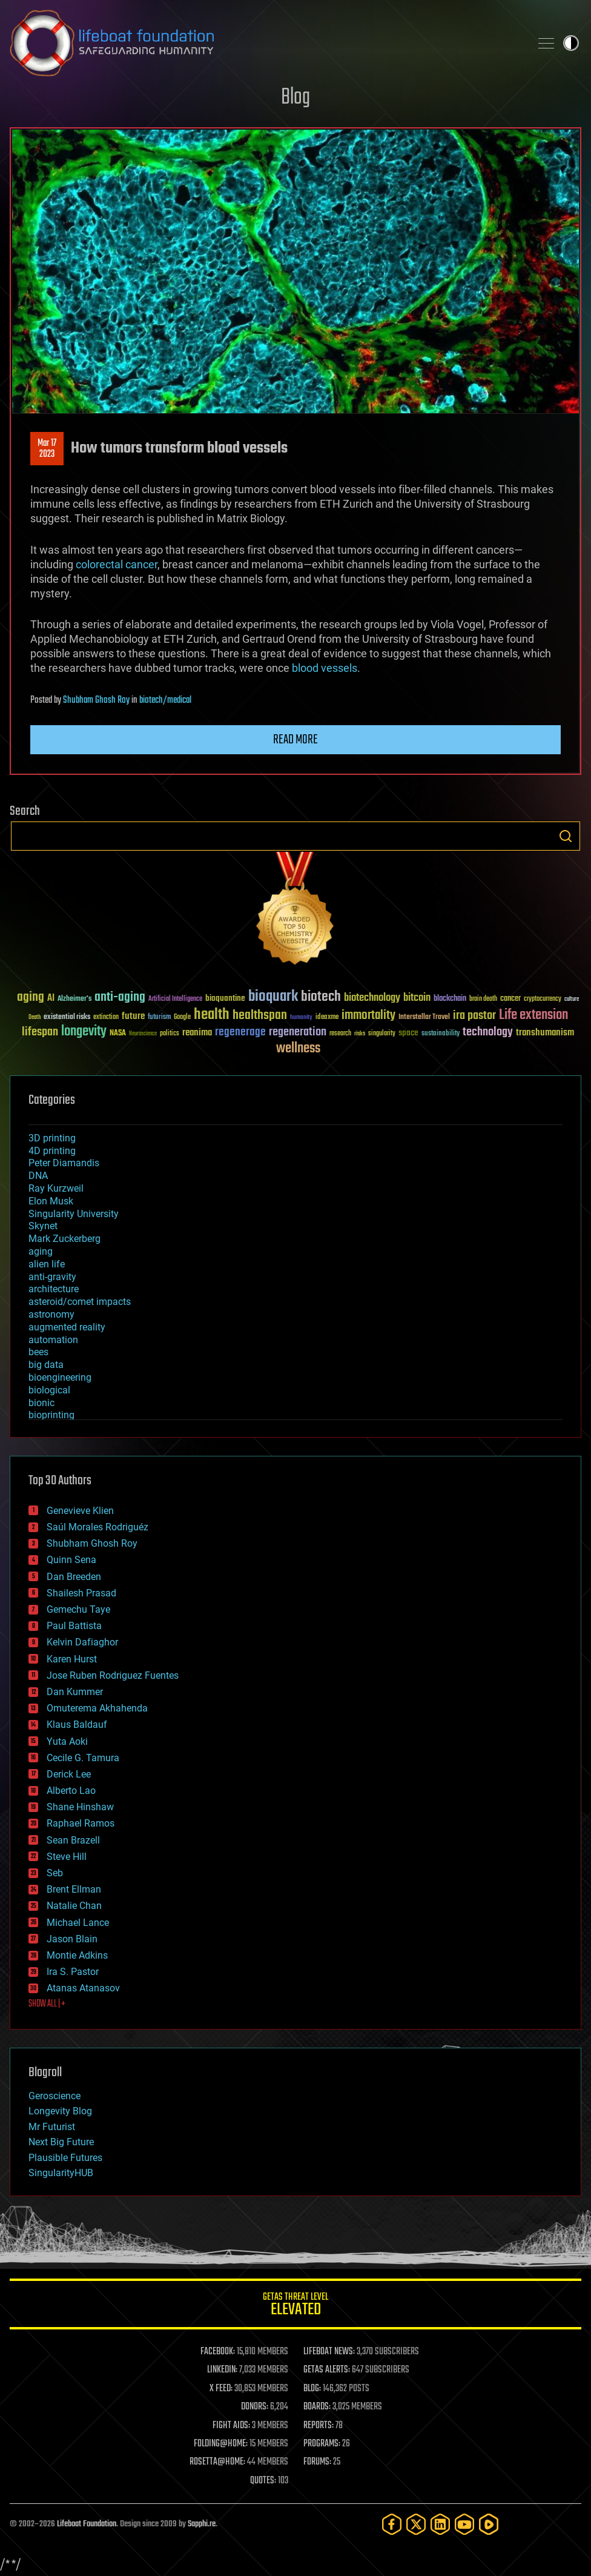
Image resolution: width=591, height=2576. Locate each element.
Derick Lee (69, 1774)
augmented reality (66, 1327)
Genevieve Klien (80, 1510)
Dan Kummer (75, 1692)
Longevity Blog (60, 2111)
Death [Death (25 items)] (34, 1017)
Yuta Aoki (67, 1741)
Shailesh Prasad (81, 1593)
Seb (55, 1873)
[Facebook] (391, 2524)
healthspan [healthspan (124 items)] (260, 1015)
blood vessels (324, 668)
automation (53, 1340)
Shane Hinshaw (80, 1807)
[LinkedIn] (440, 2524)
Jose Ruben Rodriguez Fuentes (113, 1675)
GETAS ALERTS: (326, 2370)
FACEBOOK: (217, 2352)
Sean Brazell (73, 1840)
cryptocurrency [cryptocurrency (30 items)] (542, 999)
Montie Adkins (77, 1955)
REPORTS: (318, 2426)
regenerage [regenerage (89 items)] (240, 1032)
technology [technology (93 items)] (488, 1033)
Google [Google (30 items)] (182, 1017)
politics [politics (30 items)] (169, 1034)
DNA (38, 1175)
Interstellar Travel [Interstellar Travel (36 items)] (424, 1017)
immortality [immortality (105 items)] (368, 1015)
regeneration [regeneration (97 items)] (297, 1032)
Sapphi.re (202, 2524)
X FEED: (221, 2389)
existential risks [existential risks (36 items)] (67, 1017)
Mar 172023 (47, 449)
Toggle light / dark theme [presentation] (571, 43)
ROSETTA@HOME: (217, 2462)
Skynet (43, 1226)
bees (38, 1352)
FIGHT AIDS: (231, 2426)
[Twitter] (416, 2524)
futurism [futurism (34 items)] (159, 1018)
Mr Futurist (51, 2127)
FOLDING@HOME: (221, 2444)
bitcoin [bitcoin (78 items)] (417, 998)
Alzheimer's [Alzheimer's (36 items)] (74, 999)
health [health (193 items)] (211, 1015)
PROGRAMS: (321, 2444)
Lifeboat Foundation (86, 2524)
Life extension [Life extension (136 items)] (533, 1015)
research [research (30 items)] (340, 1034)
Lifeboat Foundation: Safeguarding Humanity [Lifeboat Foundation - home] (265, 43)
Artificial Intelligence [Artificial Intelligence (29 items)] (175, 999)
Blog (295, 98)
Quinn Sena (71, 1559)
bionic (41, 1403)
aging (40, 1251)
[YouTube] (464, 2524)
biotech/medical (165, 700)
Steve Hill (67, 1856)
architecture (53, 1289)
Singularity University (73, 1214)
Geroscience (54, 2096)
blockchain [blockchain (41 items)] (450, 999)
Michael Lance (78, 1922)
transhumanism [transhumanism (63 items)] (545, 1032)
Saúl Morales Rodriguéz (97, 1527)
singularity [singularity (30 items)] (381, 1034)
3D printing (52, 1138)
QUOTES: (263, 2481)
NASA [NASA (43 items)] (118, 1033)
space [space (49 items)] (408, 1032)
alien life (46, 1264)
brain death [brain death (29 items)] (483, 999)
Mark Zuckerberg (64, 1238)
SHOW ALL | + (46, 2004)
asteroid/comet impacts (79, 1301)
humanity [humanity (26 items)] (301, 1017)
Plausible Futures (65, 2157)
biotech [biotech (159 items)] (321, 997)
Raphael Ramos (80, 1823)
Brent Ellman (74, 1889)
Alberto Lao (71, 1790)
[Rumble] (488, 2524)
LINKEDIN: (222, 2370)
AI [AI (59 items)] (50, 998)
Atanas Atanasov (83, 1988)
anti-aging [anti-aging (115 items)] (119, 997)
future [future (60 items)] (133, 1016)
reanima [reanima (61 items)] (197, 1032)
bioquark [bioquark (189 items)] (273, 997)
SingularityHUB (60, 2173)
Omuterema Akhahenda (97, 1708)
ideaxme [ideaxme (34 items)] (326, 1018)
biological (49, 1390)
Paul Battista (74, 1626)
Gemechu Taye (78, 1609)
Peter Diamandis (63, 1163)
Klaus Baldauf (77, 1724)
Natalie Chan (74, 1905)
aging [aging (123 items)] (30, 997)
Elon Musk (50, 1201)
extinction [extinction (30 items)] (106, 1017)
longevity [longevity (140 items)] (84, 1032)
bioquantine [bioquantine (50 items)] (225, 998)
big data (46, 1364)
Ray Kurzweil (56, 1188)
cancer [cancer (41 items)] (510, 999)
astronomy (51, 1314)
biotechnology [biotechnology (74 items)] (372, 998)
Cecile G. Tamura (83, 1758)
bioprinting (51, 1415)
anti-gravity (52, 1277)
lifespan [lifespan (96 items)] (40, 1032)
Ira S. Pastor (73, 1971)
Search (565, 836)
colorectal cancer (116, 564)
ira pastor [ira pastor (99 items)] (474, 1016)
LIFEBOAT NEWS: (329, 2352)
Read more (295, 739)
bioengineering (59, 1377)
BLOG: (312, 2389)
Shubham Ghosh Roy (96, 700)
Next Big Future (61, 2142)
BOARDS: (317, 2407)
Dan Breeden (74, 1576)
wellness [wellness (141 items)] (298, 1049)
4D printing (52, 1151)
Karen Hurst (72, 1659)
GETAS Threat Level (295, 2306)
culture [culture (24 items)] (571, 999)
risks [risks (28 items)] (359, 1033)
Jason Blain (72, 1939)
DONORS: (254, 2407)
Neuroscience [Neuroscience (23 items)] (143, 1034)
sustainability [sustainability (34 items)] (440, 1034)
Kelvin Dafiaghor (82, 1642)
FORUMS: (317, 2462)
